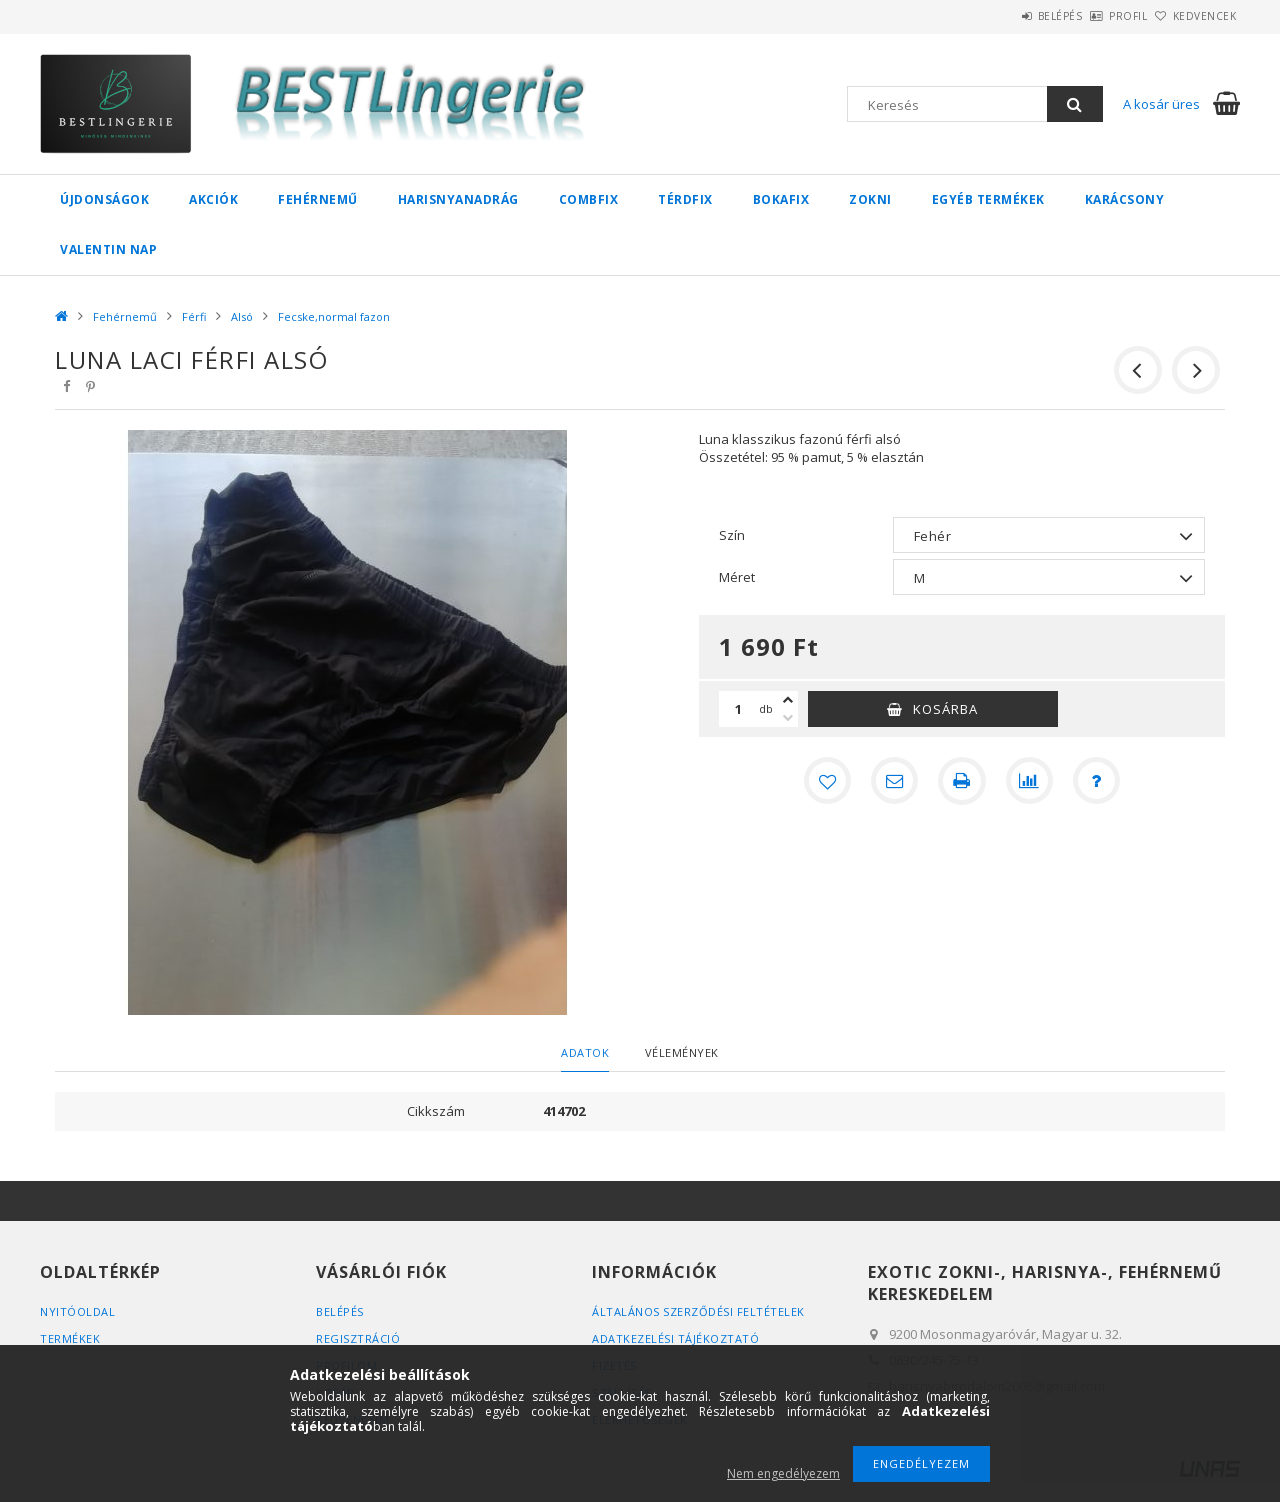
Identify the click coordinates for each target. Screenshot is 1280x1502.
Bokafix (781, 199)
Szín (732, 535)
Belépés (1004, 16)
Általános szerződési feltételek (698, 1311)
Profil (1095, 16)
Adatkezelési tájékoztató (675, 1338)
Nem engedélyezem (783, 1473)
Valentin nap (108, 249)
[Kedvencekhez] (826, 781)
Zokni (870, 199)
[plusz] (788, 700)
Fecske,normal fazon (334, 316)
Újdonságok (104, 199)
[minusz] (788, 718)
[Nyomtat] (962, 781)
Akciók (213, 199)
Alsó (242, 316)
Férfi (194, 316)
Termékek (70, 1338)
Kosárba (945, 709)
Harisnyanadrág (458, 199)
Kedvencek (1194, 16)
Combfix (589, 199)
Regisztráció (358, 1338)
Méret (737, 577)
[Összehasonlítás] (1030, 781)
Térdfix (685, 199)
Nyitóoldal (77, 1311)
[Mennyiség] (739, 709)
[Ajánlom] (894, 781)
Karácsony (1125, 199)
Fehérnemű (318, 199)
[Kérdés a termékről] (1098, 781)
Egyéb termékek (988, 199)
